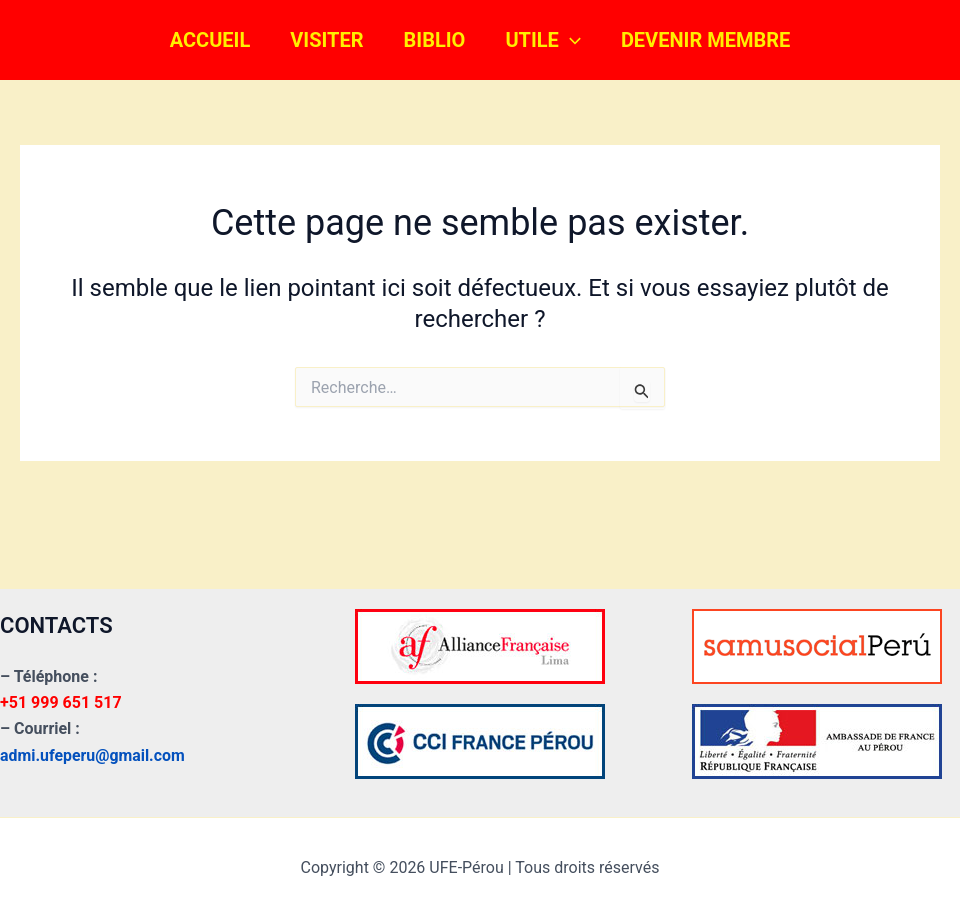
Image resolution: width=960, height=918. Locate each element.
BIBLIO (435, 40)
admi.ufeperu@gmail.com (93, 755)
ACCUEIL (210, 40)
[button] (570, 40)
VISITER (326, 40)
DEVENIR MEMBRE (705, 40)
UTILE (543, 40)
